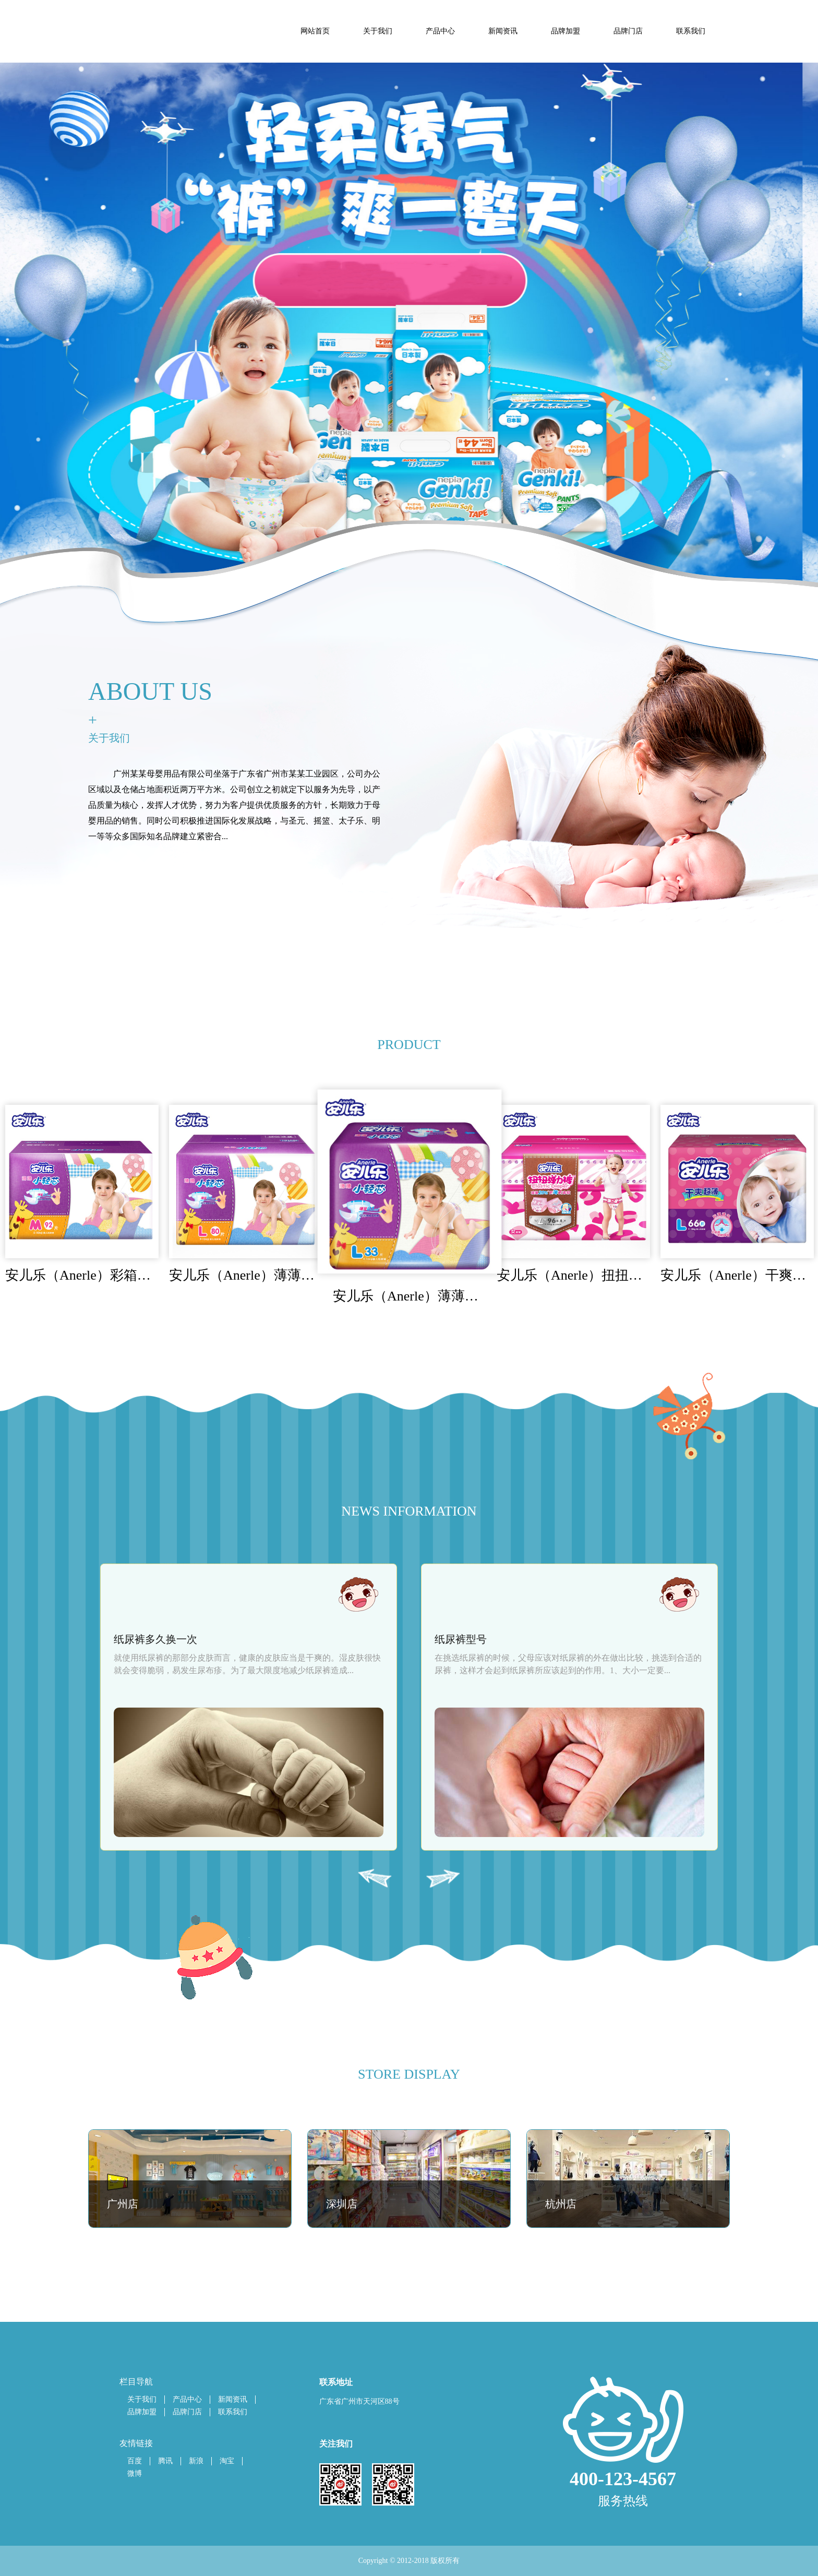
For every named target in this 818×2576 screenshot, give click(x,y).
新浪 (196, 2461)
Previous (375, 1878)
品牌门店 (187, 2412)
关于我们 (142, 2399)
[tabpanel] (409, 362)
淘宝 (227, 2461)
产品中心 (187, 2399)
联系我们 (232, 2412)
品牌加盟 (142, 2412)
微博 (134, 2473)
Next (443, 1878)
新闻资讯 (232, 2399)
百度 (134, 2461)
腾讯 (165, 2461)
